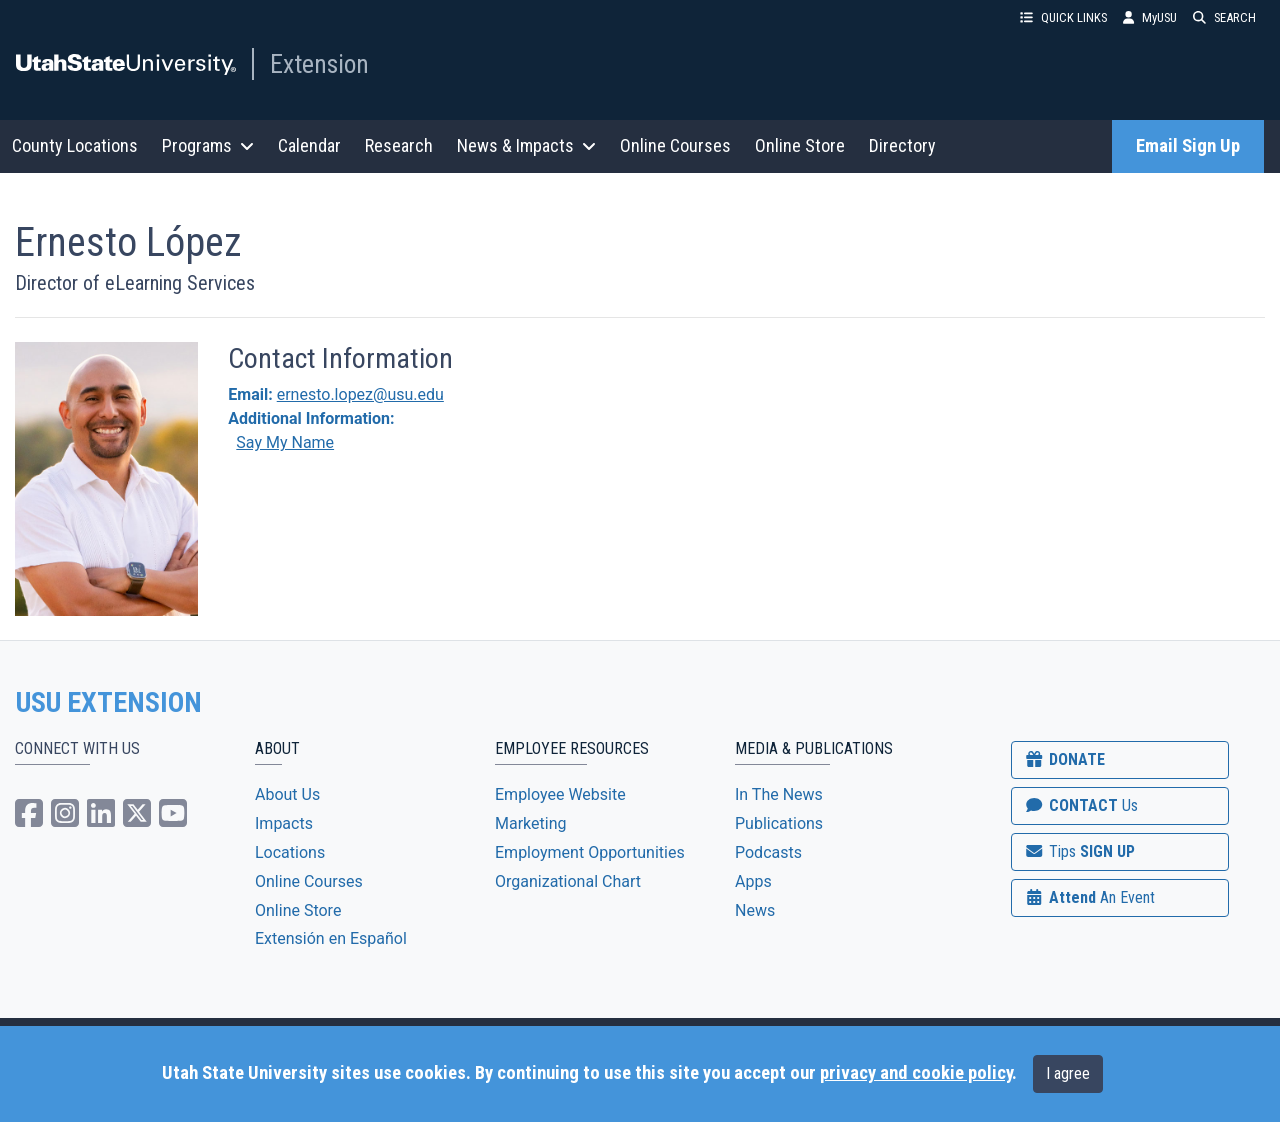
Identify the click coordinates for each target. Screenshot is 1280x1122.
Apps (753, 881)
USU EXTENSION (109, 703)
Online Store (800, 145)
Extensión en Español (331, 938)
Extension (319, 64)
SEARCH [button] (1224, 17)
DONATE (1064, 759)
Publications (779, 823)
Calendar (309, 145)
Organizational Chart (568, 881)
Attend (1089, 897)
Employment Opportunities (590, 852)
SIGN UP (1079, 851)
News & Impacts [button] (526, 145)
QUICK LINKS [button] (1063, 17)
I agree (1068, 1073)
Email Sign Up (1188, 146)
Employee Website (560, 794)
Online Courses (675, 145)
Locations (290, 852)
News (755, 910)
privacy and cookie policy (916, 1073)
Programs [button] (208, 145)
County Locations (75, 145)
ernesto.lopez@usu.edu (360, 394)
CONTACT (1080, 805)
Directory (902, 145)
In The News (779, 794)
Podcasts (768, 852)
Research (399, 145)
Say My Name (285, 442)
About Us (287, 794)
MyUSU (1150, 17)
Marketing (530, 823)
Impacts (284, 823)
